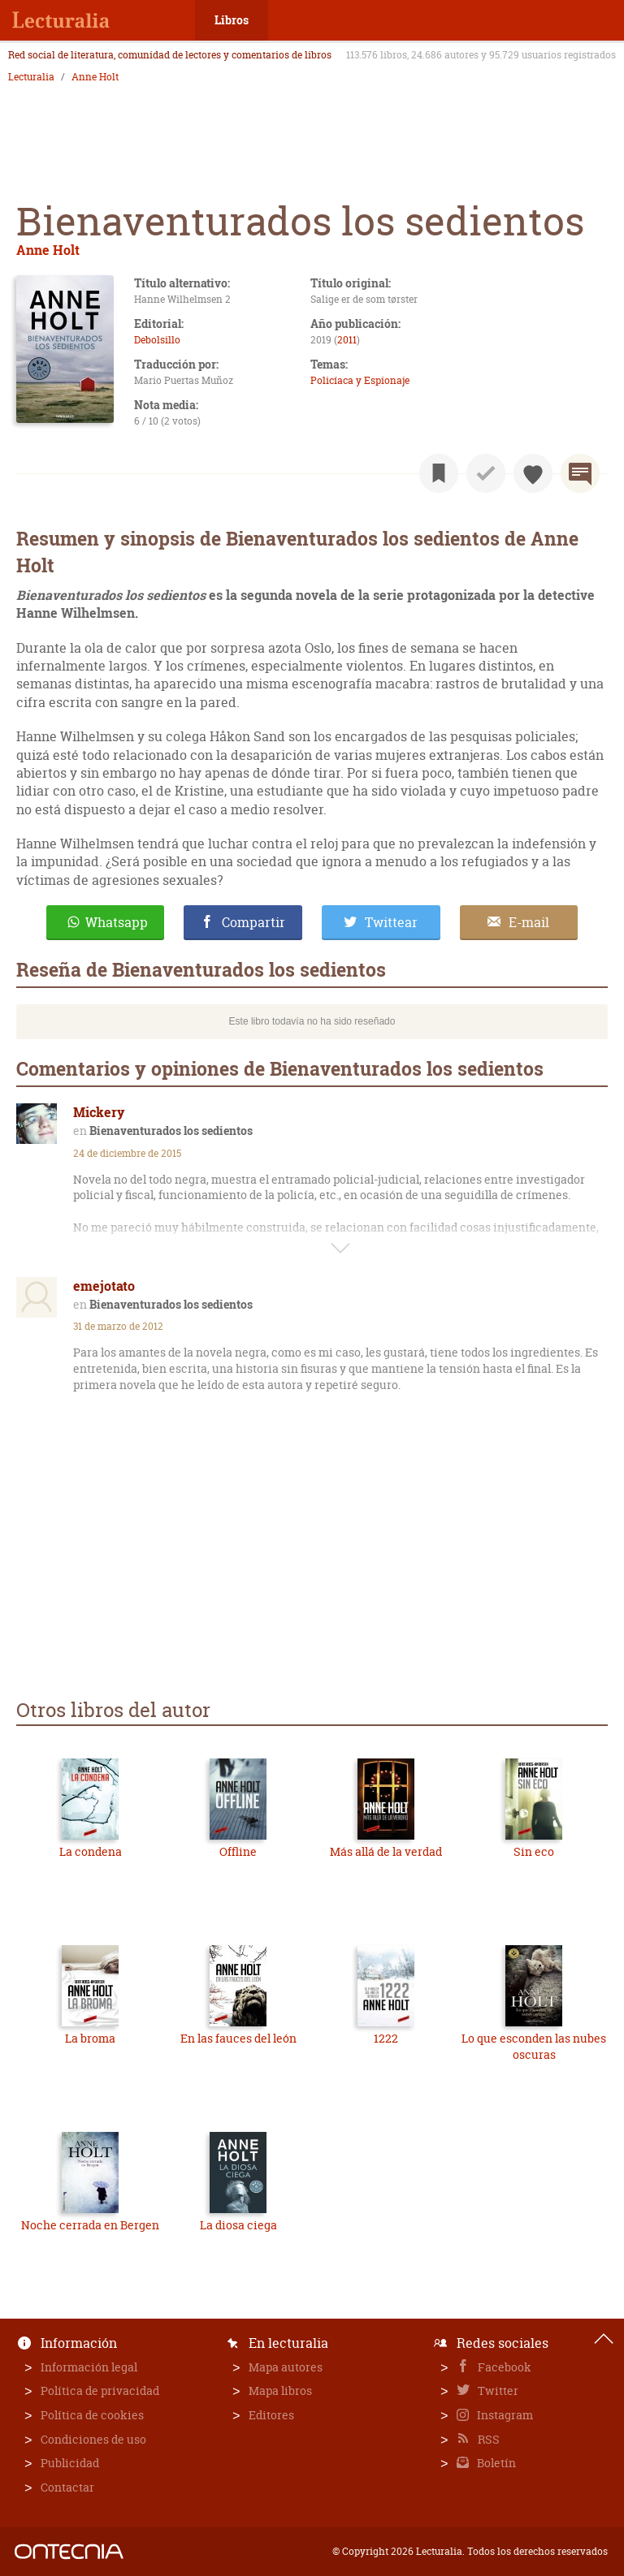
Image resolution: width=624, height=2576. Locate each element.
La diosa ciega (238, 2225)
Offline (238, 1851)
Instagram (503, 2415)
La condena (90, 1851)
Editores (271, 2415)
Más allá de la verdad (386, 1851)
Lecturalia (31, 77)
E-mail (529, 922)
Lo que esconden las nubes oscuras (534, 2046)
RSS (487, 2439)
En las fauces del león (238, 2038)
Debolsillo (157, 340)
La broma (90, 2038)
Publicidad (70, 2462)
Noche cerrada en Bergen (90, 2225)
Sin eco (534, 1851)
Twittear (391, 922)
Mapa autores (286, 2367)
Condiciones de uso (93, 2439)
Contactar (67, 2487)
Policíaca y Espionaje (360, 380)
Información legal (89, 2367)
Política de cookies (92, 2415)
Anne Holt (95, 77)
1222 (386, 2038)
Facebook (503, 2367)
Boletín (495, 2462)
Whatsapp (116, 922)
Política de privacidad (100, 2390)
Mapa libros (280, 2390)
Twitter (496, 2390)
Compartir (253, 922)
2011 (347, 340)
